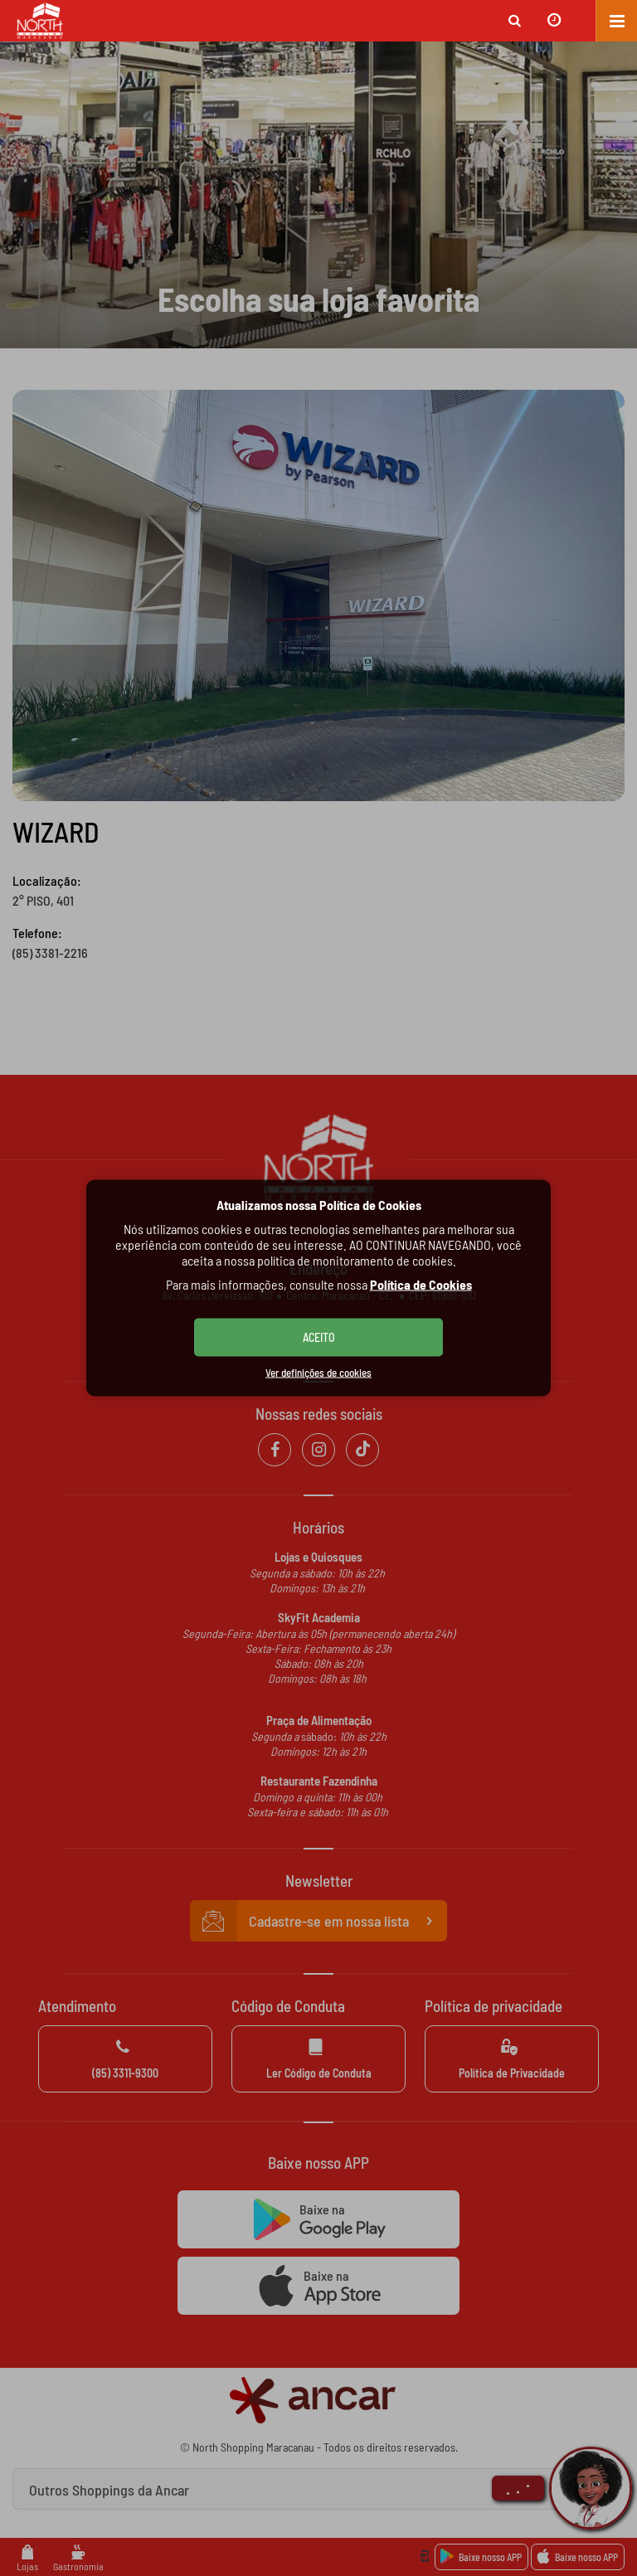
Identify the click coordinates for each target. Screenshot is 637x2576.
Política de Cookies (421, 1284)
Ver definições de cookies (318, 1372)
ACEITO (319, 1337)
